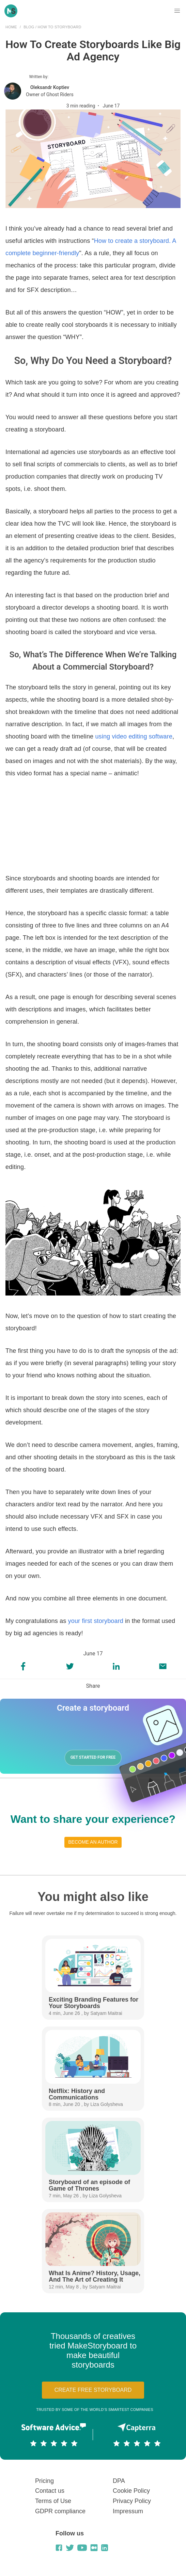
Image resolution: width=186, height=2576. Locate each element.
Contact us (49, 2490)
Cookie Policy (131, 2490)
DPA (119, 2480)
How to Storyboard (59, 27)
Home (11, 27)
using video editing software (133, 736)
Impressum (128, 2511)
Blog (29, 27)
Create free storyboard (93, 2390)
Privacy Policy (132, 2501)
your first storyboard (95, 1621)
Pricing (44, 2480)
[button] (177, 11)
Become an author (93, 1842)
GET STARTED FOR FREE (93, 1757)
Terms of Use (53, 2501)
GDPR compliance (60, 2511)
